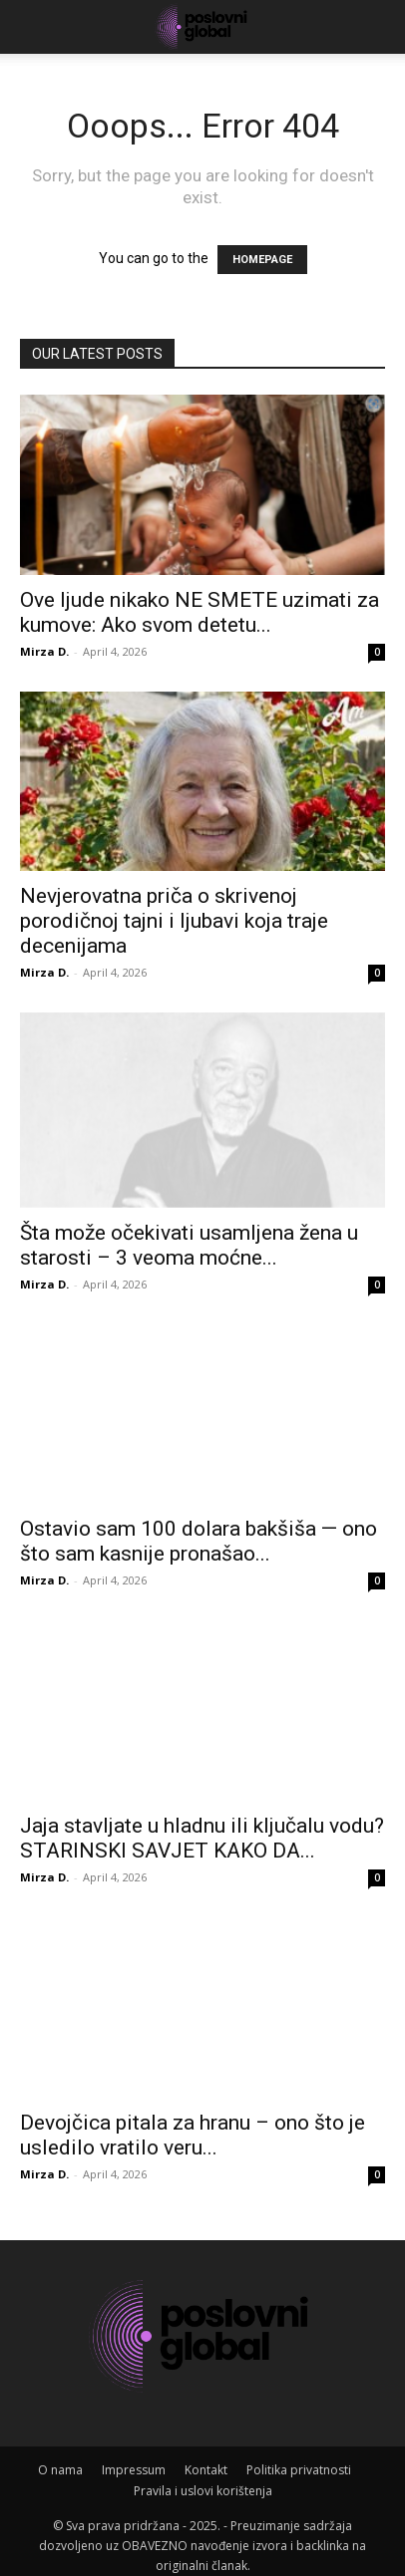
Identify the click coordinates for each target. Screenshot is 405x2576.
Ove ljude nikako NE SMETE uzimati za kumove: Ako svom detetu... (199, 612)
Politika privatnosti (298, 2455)
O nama (60, 2455)
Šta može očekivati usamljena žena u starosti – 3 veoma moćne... (189, 1230)
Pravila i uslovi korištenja (203, 2476)
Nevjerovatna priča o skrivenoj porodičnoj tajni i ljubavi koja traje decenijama (174, 921)
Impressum (134, 2455)
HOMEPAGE (262, 259)
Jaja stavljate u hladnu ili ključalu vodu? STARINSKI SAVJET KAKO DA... (202, 1824)
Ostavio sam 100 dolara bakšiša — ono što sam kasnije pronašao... (198, 1527)
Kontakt (206, 2455)
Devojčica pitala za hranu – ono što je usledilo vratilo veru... (192, 2120)
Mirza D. (44, 651)
